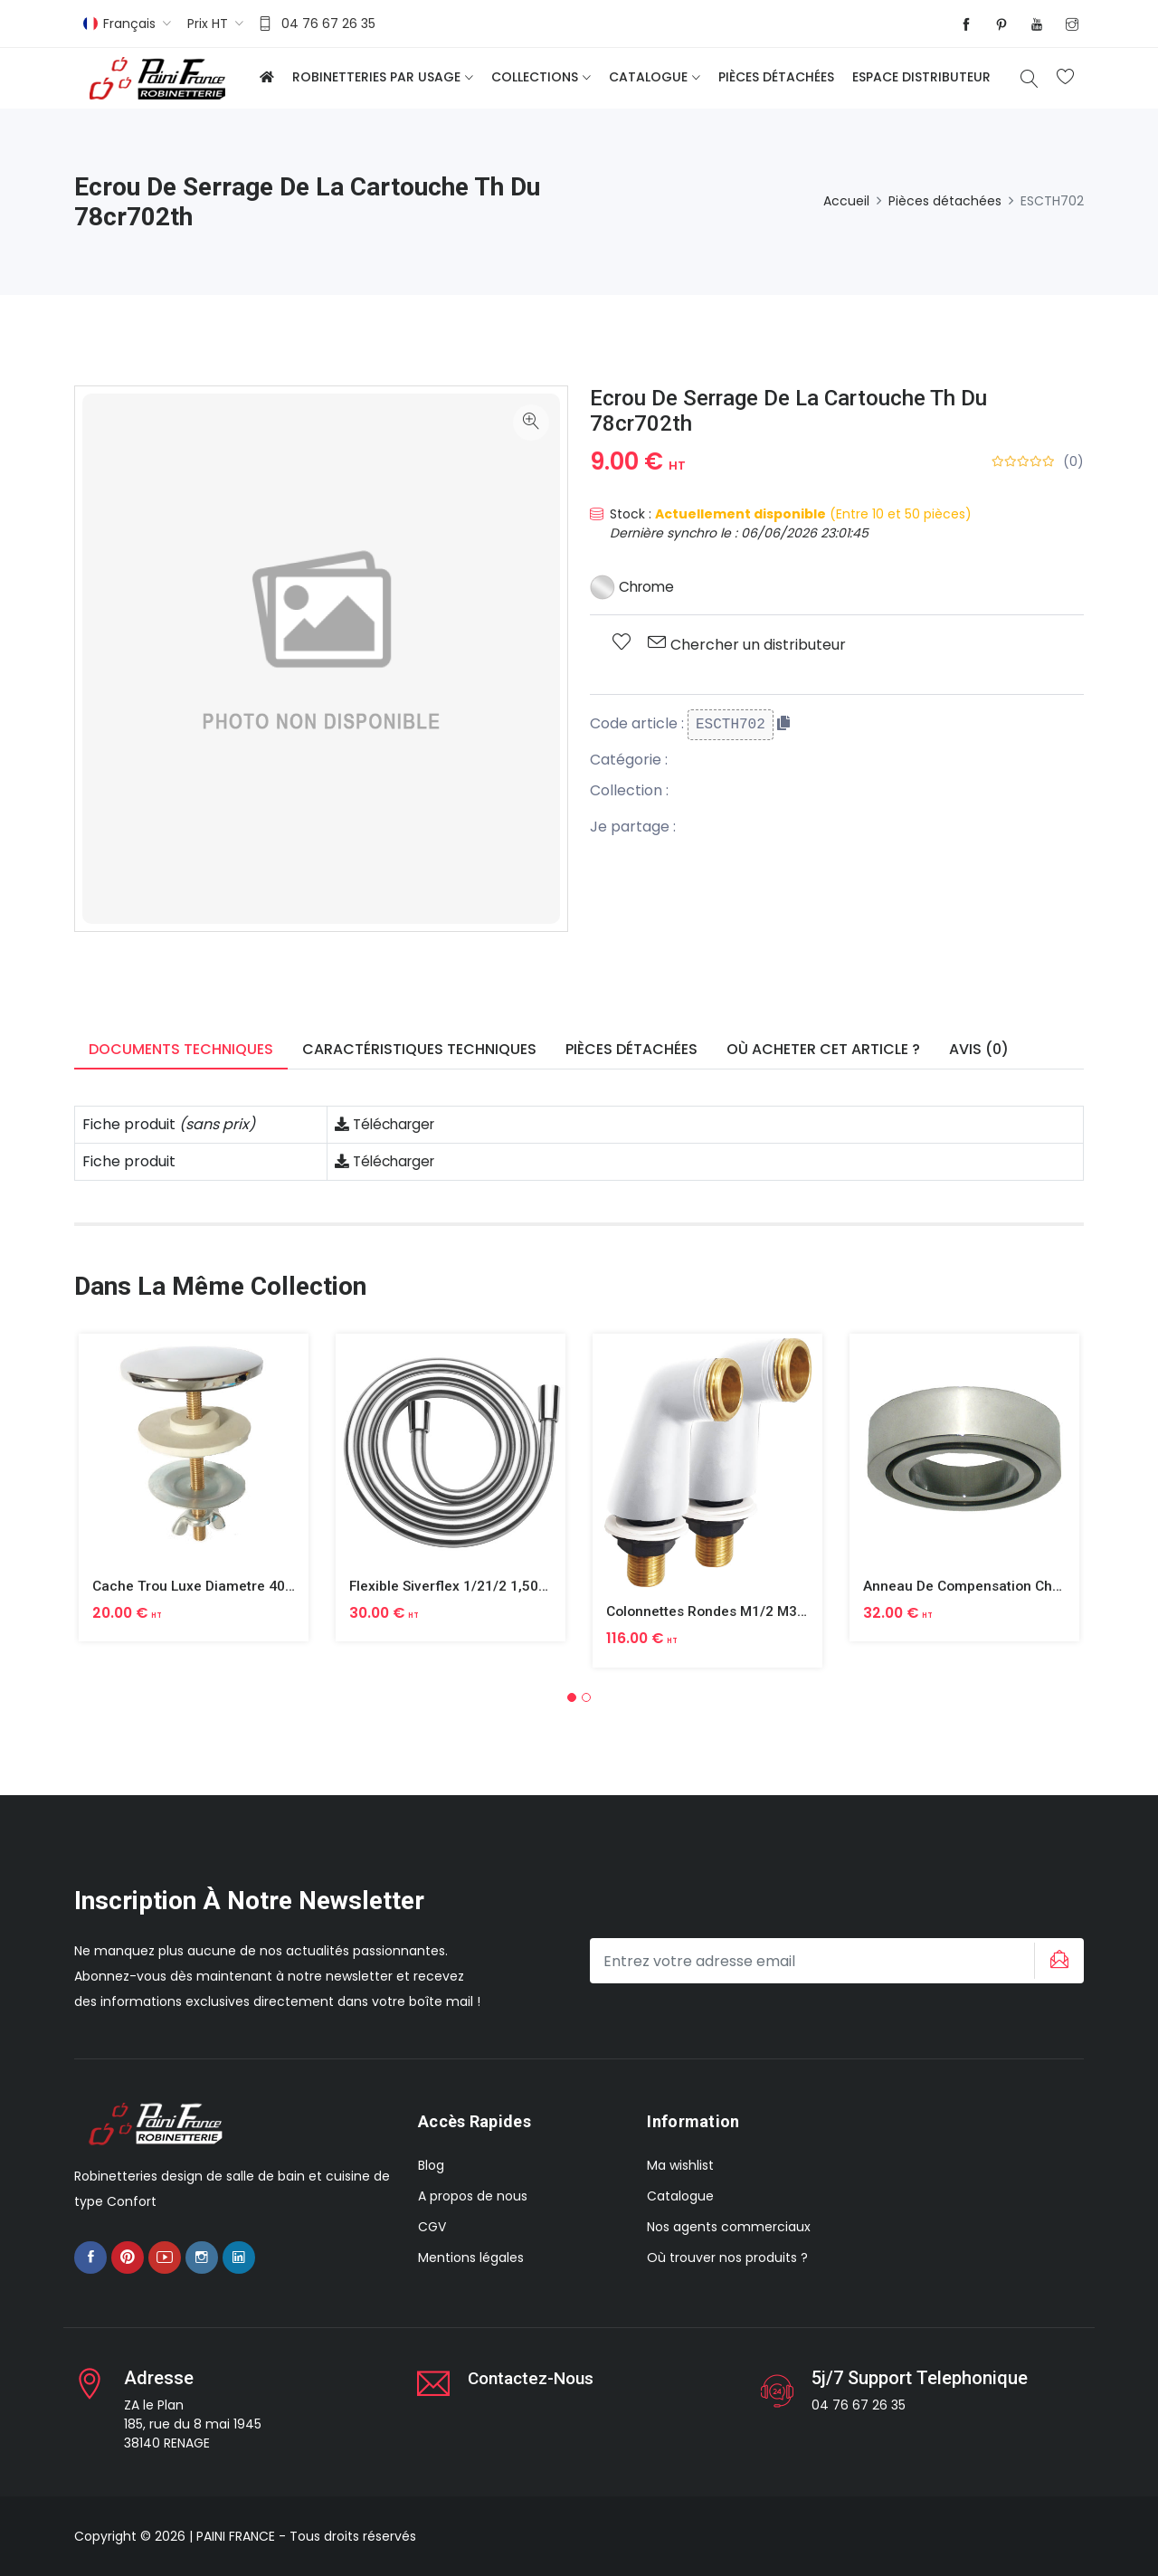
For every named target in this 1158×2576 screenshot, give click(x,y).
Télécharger (388, 1124)
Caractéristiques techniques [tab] (419, 1049)
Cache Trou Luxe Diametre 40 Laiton (213, 1585)
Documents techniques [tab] (181, 1049)
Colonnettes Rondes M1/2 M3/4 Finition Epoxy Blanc (780, 1611)
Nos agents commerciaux (729, 2227)
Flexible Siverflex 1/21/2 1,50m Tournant (482, 1585)
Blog (431, 2165)
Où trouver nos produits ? (727, 2257)
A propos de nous (472, 2196)
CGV (432, 2227)
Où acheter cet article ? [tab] (823, 1049)
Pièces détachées (776, 77)
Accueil (846, 201)
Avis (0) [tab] (979, 1049)
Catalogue (648, 77)
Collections (534, 77)
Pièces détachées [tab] (631, 1049)
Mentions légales (471, 2257)
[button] (572, 1696)
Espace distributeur (921, 77)
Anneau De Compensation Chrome (978, 1585)
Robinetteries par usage (376, 77)
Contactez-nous (535, 2378)
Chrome (634, 586)
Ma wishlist (680, 2165)
